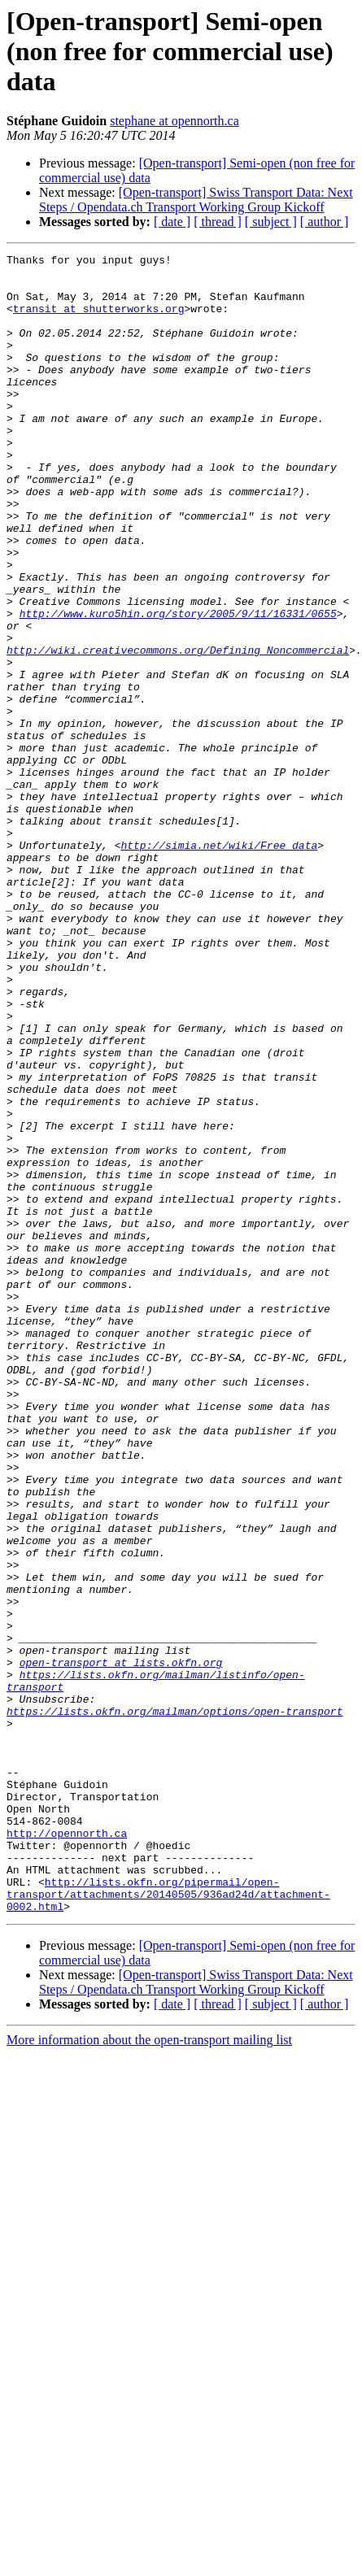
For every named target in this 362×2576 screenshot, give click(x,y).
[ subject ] (271, 221)
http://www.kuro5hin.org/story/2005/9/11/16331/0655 (178, 686)
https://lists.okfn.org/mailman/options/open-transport (174, 2003)
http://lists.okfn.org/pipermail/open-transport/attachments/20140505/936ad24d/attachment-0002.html (168, 2223)
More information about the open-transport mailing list (149, 2371)
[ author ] (324, 221)
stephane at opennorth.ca (174, 121)
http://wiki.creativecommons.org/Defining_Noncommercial (178, 730)
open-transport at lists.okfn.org (121, 1945)
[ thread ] (218, 221)
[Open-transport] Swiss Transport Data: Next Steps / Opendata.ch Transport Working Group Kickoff (196, 199)
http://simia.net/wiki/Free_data (218, 964)
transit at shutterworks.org (99, 320)
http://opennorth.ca (67, 2150)
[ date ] (172, 221)
